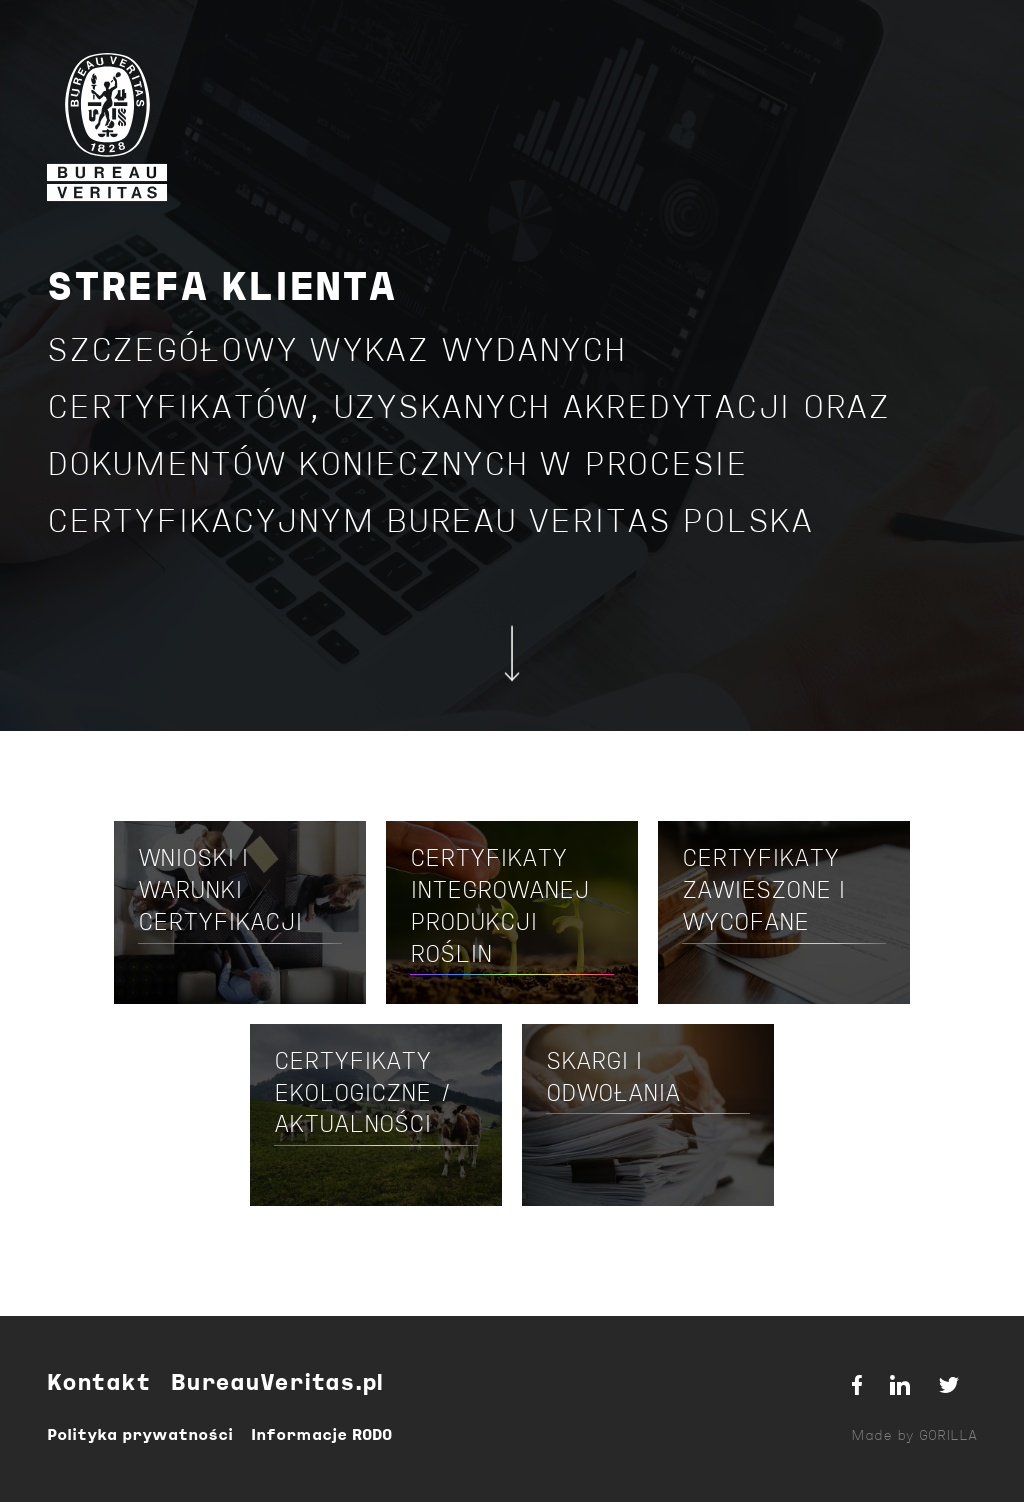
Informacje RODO (321, 1436)
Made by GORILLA (914, 1436)
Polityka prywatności (140, 1436)
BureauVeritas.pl (277, 1384)
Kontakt (98, 1384)
